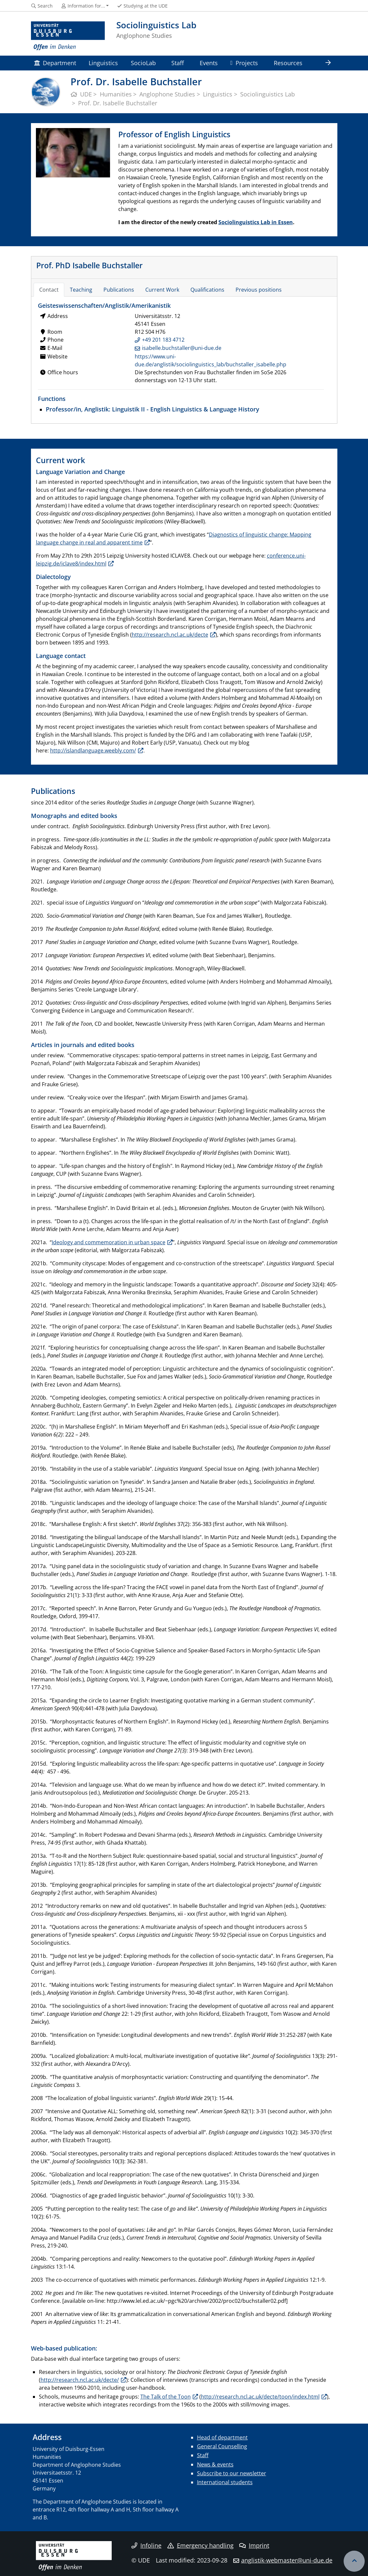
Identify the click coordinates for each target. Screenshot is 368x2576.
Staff (177, 63)
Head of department (222, 2437)
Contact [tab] (49, 289)
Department (55, 63)
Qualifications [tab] (207, 289)
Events (209, 63)
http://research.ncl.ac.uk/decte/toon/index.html (260, 2396)
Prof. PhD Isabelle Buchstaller (89, 265)
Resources (288, 63)
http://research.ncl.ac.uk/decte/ (80, 2379)
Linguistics (103, 63)
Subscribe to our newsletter (231, 2473)
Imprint (254, 2545)
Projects (244, 63)
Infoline (146, 2545)
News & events (215, 2464)
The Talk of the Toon (165, 2396)
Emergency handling (200, 2545)
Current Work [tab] (162, 289)
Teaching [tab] (81, 289)
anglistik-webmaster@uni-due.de (286, 2560)
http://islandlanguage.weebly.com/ (93, 750)
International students (225, 2482)
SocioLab (143, 63)
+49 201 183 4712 (163, 339)
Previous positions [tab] (259, 289)
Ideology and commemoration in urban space (108, 1242)
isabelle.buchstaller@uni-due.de (181, 348)
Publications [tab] (118, 289)
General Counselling (222, 2446)
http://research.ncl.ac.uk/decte (170, 634)
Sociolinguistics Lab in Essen (255, 222)
